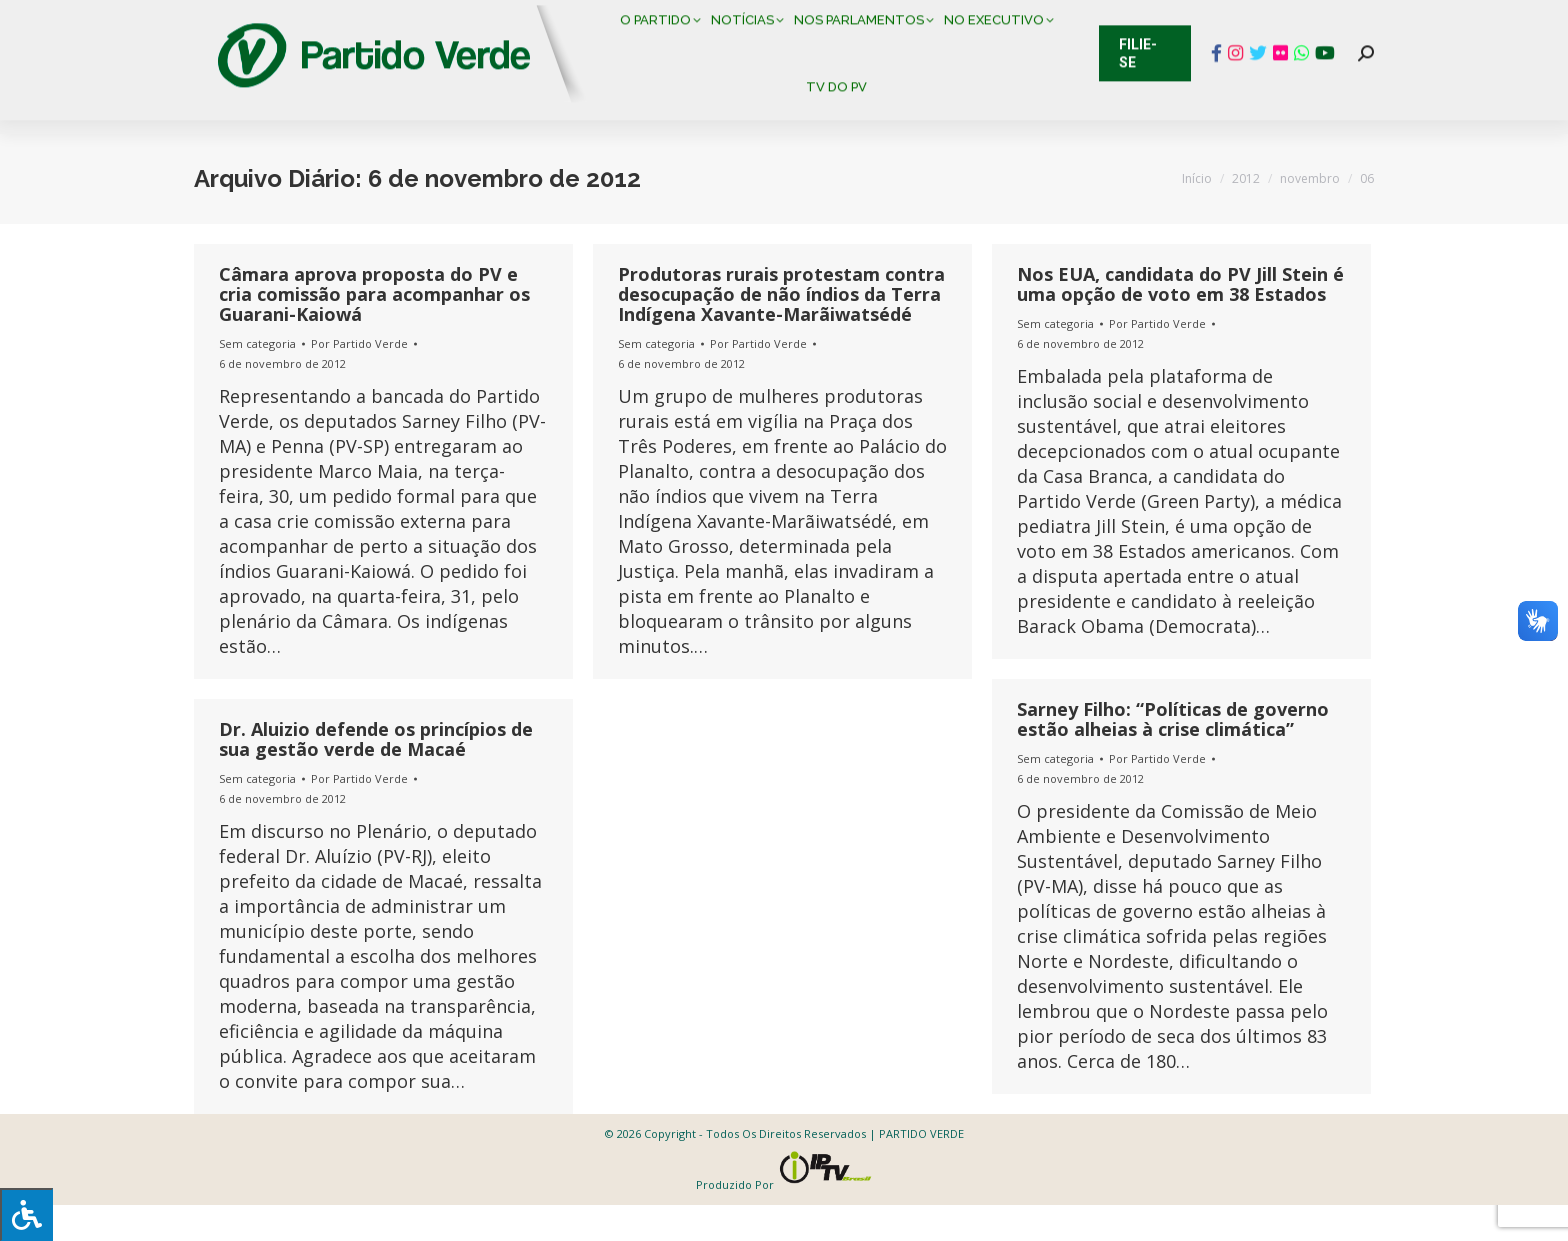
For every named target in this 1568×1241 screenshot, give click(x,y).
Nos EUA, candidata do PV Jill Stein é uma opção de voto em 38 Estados (1180, 320)
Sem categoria (257, 379)
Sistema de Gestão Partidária (461, 20)
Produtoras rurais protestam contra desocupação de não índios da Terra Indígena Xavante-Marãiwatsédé (781, 330)
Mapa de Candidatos (684, 20)
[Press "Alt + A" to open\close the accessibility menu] (26, 1214)
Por (359, 379)
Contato (178, 20)
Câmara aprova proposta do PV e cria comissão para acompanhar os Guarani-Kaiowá (374, 330)
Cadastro (278, 20)
